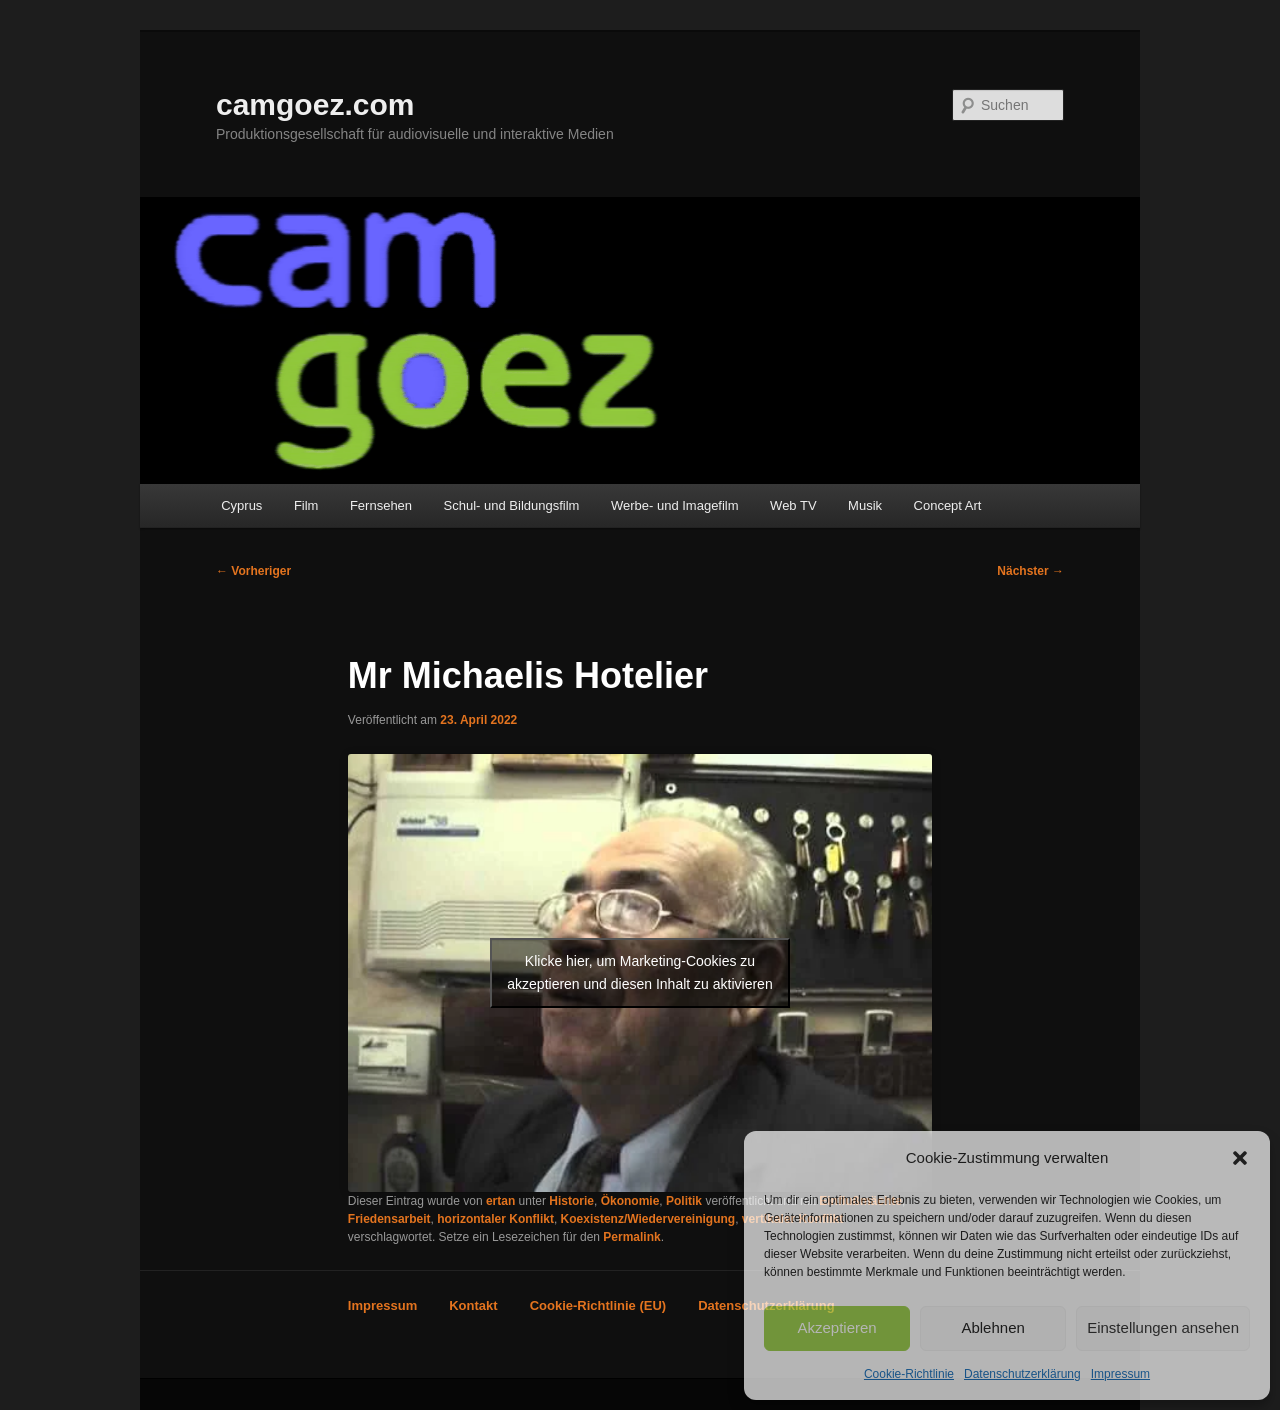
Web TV (793, 505)
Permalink (631, 1237)
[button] (1240, 1158)
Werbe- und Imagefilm (675, 505)
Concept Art (948, 505)
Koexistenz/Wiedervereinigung (648, 1219)
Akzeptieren (836, 1327)
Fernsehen (381, 505)
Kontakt (473, 1305)
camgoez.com (315, 104)
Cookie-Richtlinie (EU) (598, 1305)
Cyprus (241, 505)
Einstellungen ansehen (1163, 1327)
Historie (571, 1201)
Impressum (1120, 1374)
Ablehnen (992, 1327)
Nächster (1030, 571)
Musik (865, 505)
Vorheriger (253, 571)
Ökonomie (630, 1201)
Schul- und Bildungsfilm (512, 505)
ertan (500, 1201)
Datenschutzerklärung (1022, 1374)
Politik (684, 1201)
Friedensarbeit (389, 1219)
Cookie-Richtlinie (909, 1374)
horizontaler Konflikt (495, 1219)
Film (306, 505)
